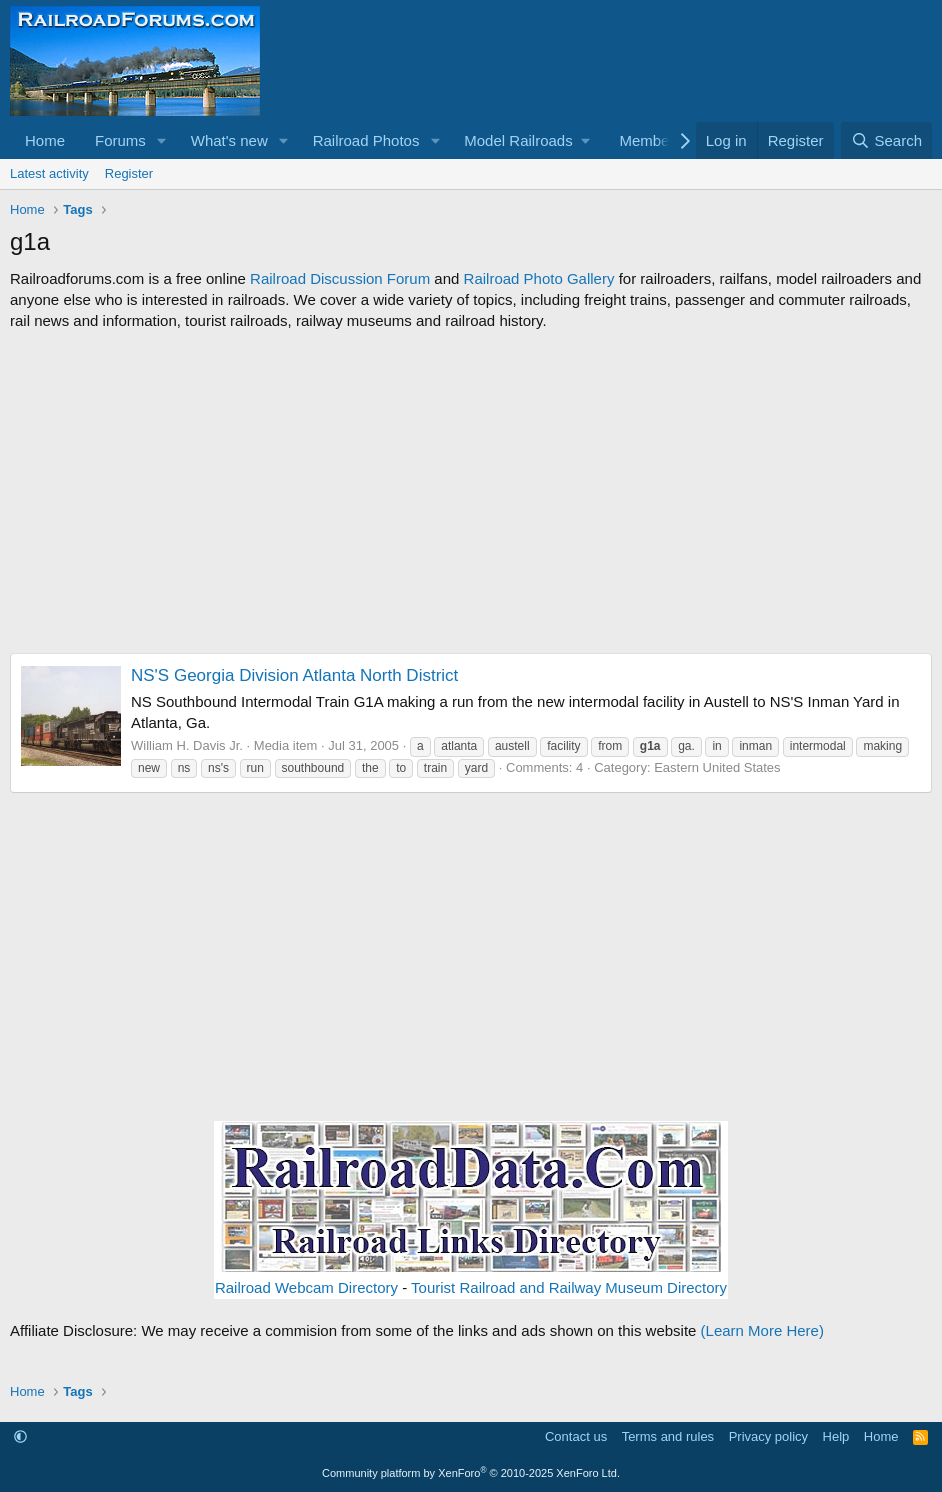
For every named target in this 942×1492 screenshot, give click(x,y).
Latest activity (49, 173)
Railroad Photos (366, 140)
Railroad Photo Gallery (539, 278)
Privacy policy (768, 1436)
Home (45, 140)
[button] (162, 140)
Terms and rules (668, 1436)
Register (129, 173)
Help (836, 1436)
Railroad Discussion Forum (340, 278)
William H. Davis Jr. (187, 745)
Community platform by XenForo (471, 1473)
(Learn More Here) (762, 1330)
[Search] (886, 140)
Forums (120, 140)
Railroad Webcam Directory (306, 1287)
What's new (229, 140)
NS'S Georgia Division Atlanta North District (294, 675)
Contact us (576, 1436)
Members (650, 140)
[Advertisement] (471, 492)
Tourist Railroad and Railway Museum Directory (569, 1287)
